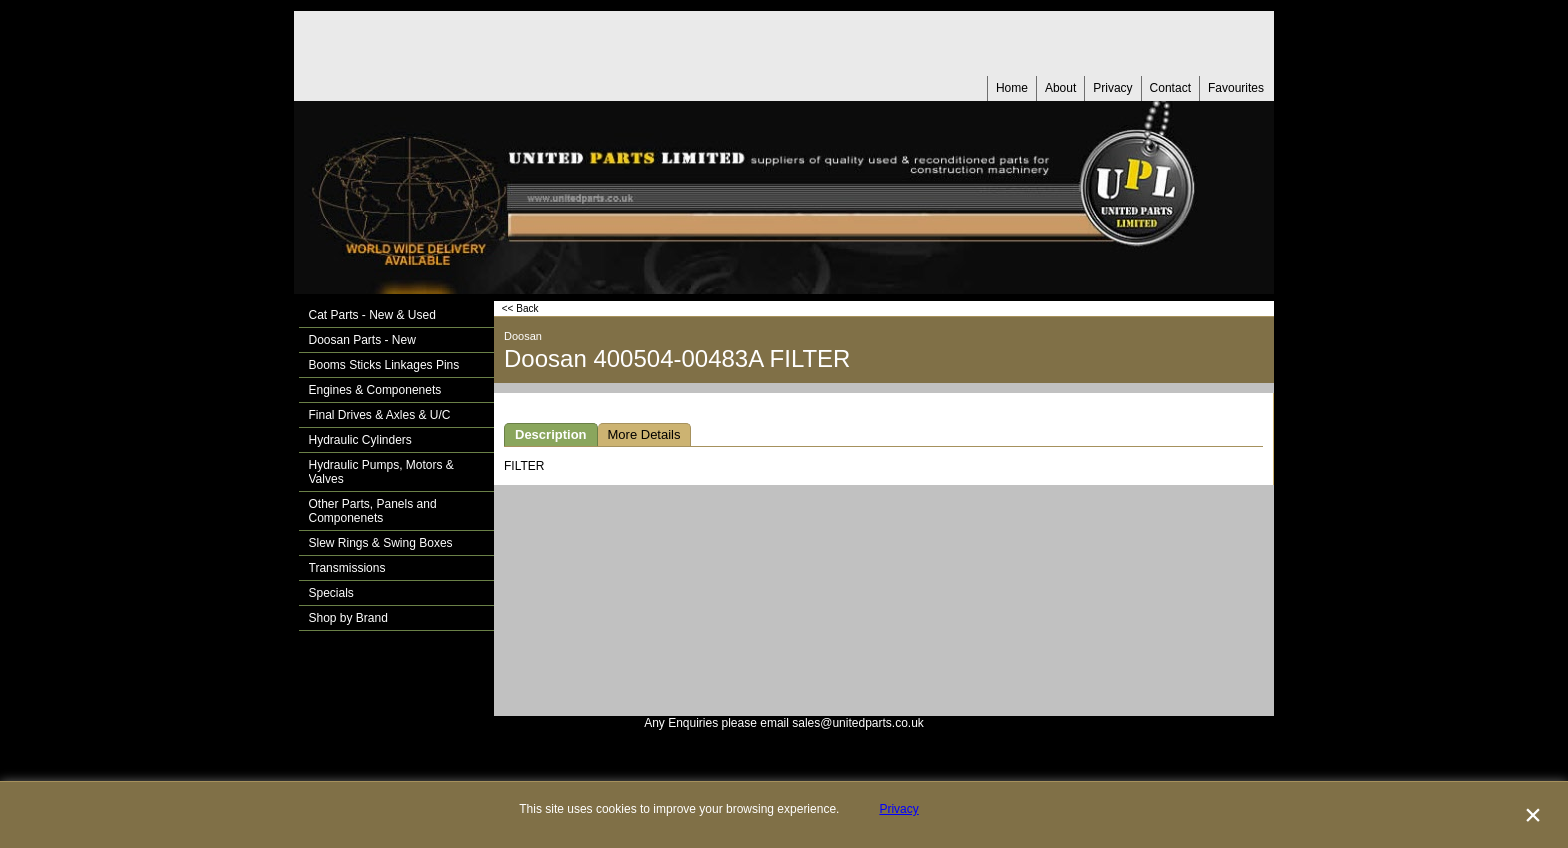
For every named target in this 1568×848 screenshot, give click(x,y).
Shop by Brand (348, 618)
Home (1012, 88)
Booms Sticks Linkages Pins (384, 365)
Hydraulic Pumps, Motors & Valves (381, 472)
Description (551, 434)
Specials (331, 593)
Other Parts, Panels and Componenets (373, 511)
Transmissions (347, 568)
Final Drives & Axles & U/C (380, 415)
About (1060, 88)
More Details (644, 434)
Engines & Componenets (375, 390)
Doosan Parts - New (362, 340)
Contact (1170, 88)
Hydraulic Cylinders (360, 440)
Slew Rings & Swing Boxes (381, 543)
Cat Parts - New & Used (372, 315)
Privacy (1112, 88)
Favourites (1236, 88)
